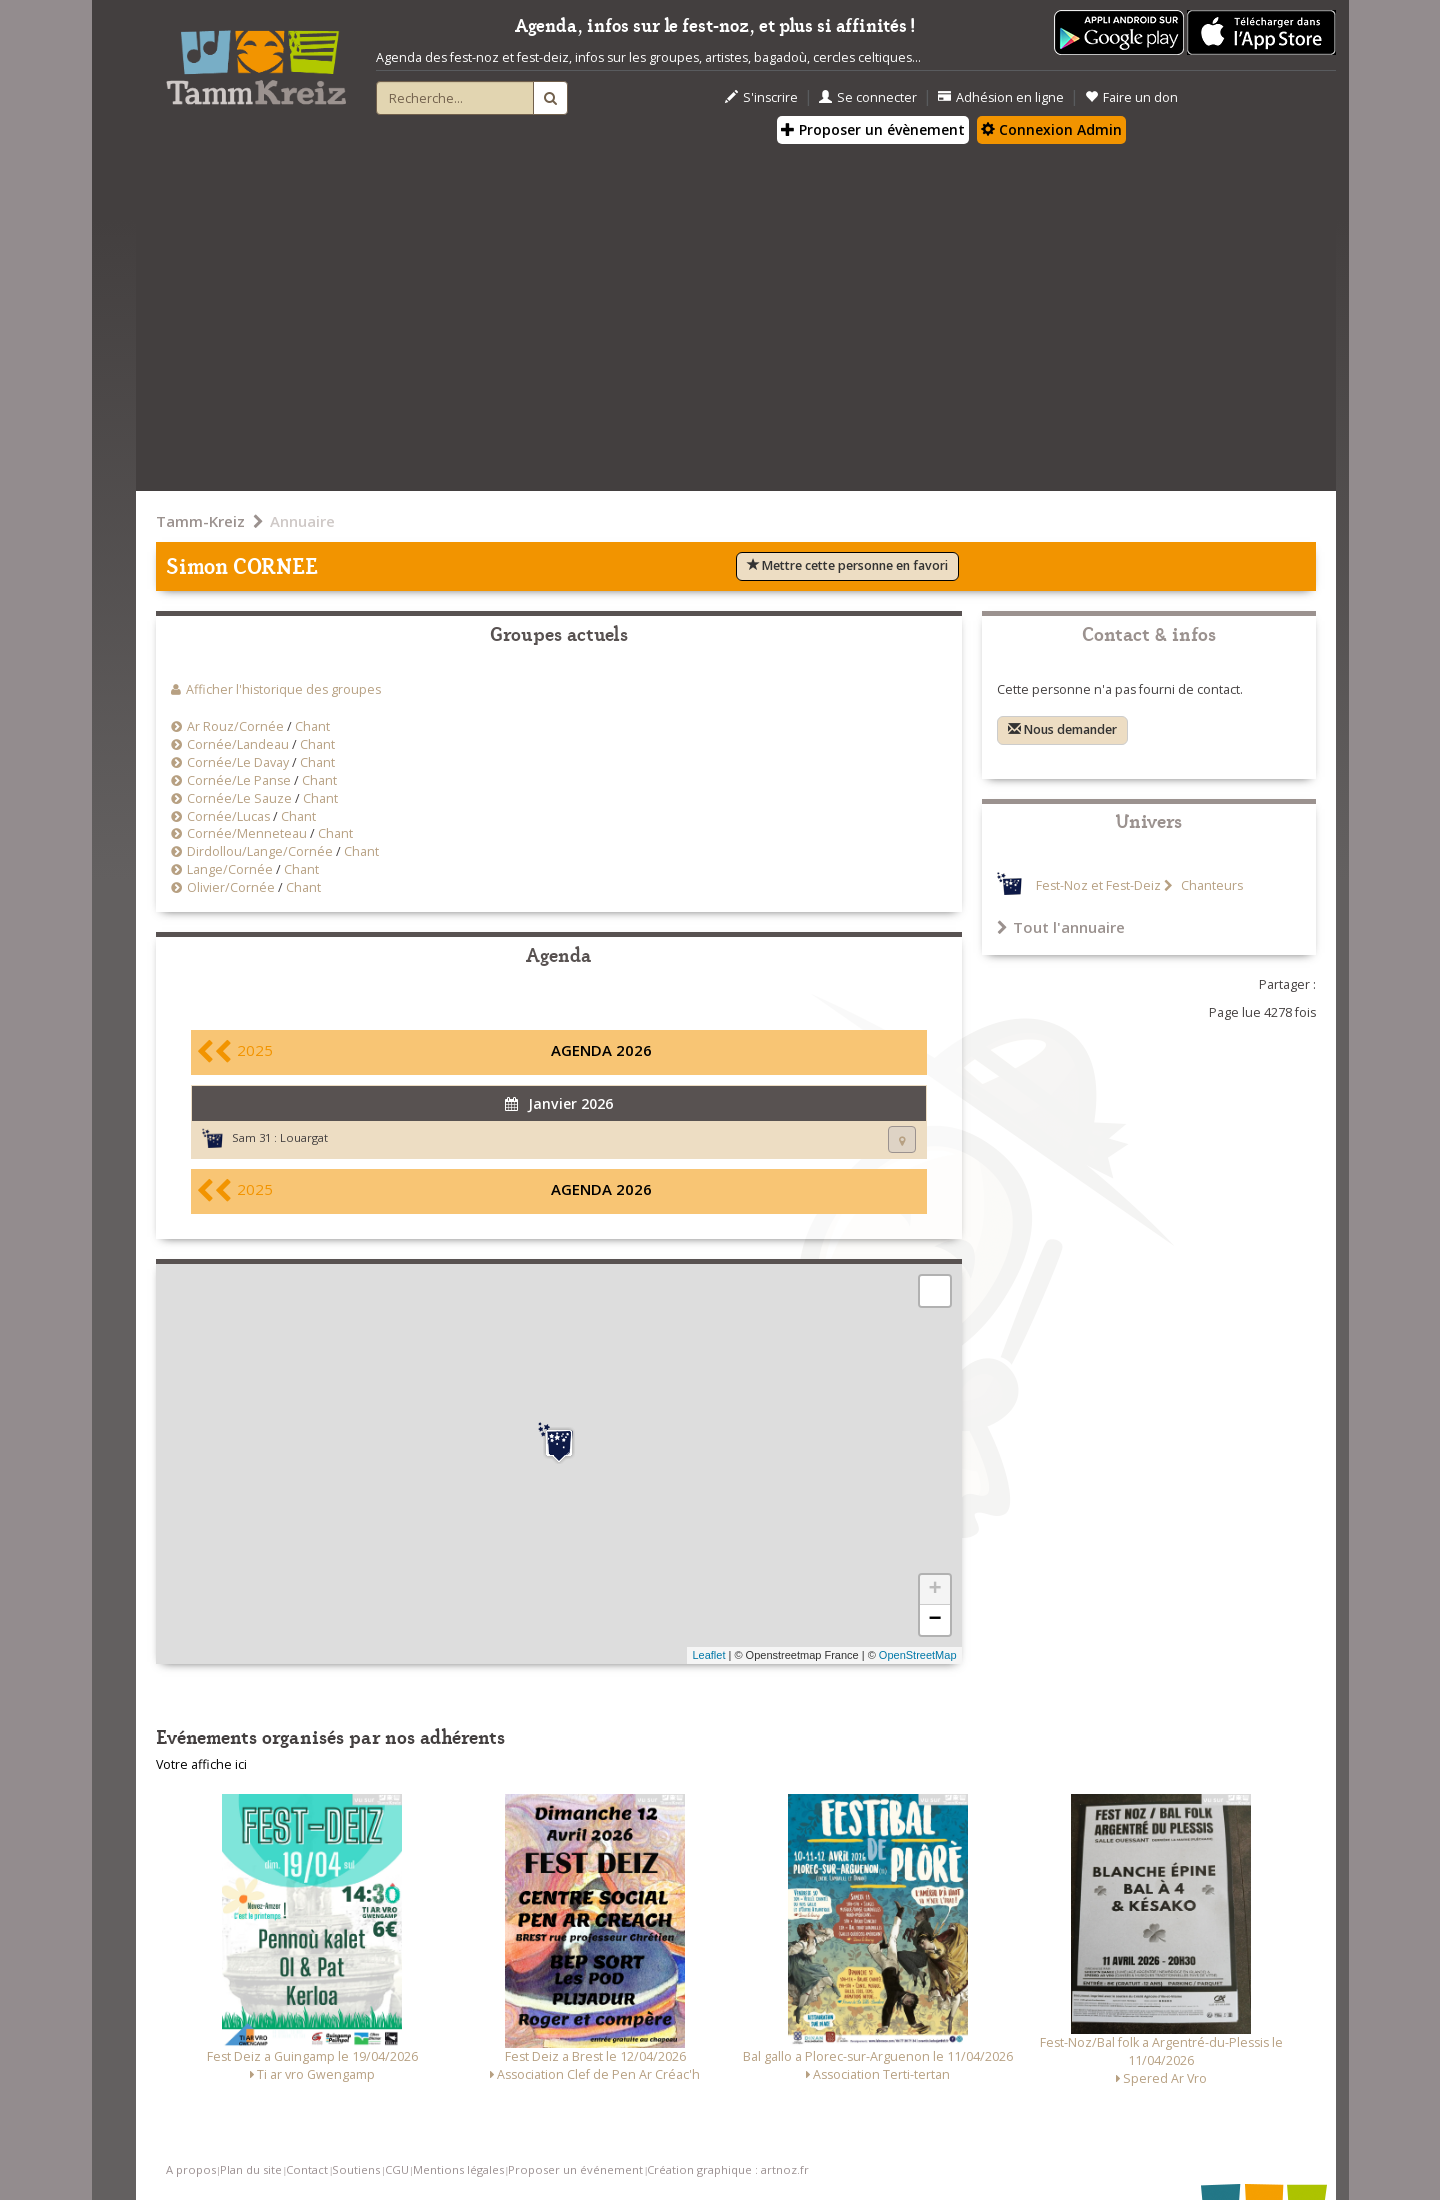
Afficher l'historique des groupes (283, 689)
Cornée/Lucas (230, 816)
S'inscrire (761, 97)
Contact (307, 2169)
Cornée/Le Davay (238, 762)
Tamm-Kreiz (200, 521)
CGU (397, 2169)
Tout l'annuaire (1061, 927)
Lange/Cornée (230, 869)
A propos (191, 2169)
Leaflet (708, 1655)
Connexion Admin (1051, 129)
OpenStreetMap (918, 1655)
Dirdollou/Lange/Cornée (260, 851)
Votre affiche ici (201, 1764)
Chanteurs (1210, 885)
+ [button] (934, 1590)
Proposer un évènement (873, 129)
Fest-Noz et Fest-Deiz (1098, 885)
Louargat (304, 1137)
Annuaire (302, 521)
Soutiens (356, 2169)
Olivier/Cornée (231, 887)
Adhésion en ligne (1001, 97)
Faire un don (1131, 97)
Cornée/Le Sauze (239, 798)
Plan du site (251, 2169)
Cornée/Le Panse (239, 780)
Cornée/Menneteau (247, 833)
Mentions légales (458, 2169)
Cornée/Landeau (238, 744)
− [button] (934, 1620)
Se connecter (868, 97)
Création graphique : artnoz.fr (728, 2169)
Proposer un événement (575, 2169)
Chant (312, 726)
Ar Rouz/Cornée (235, 726)
